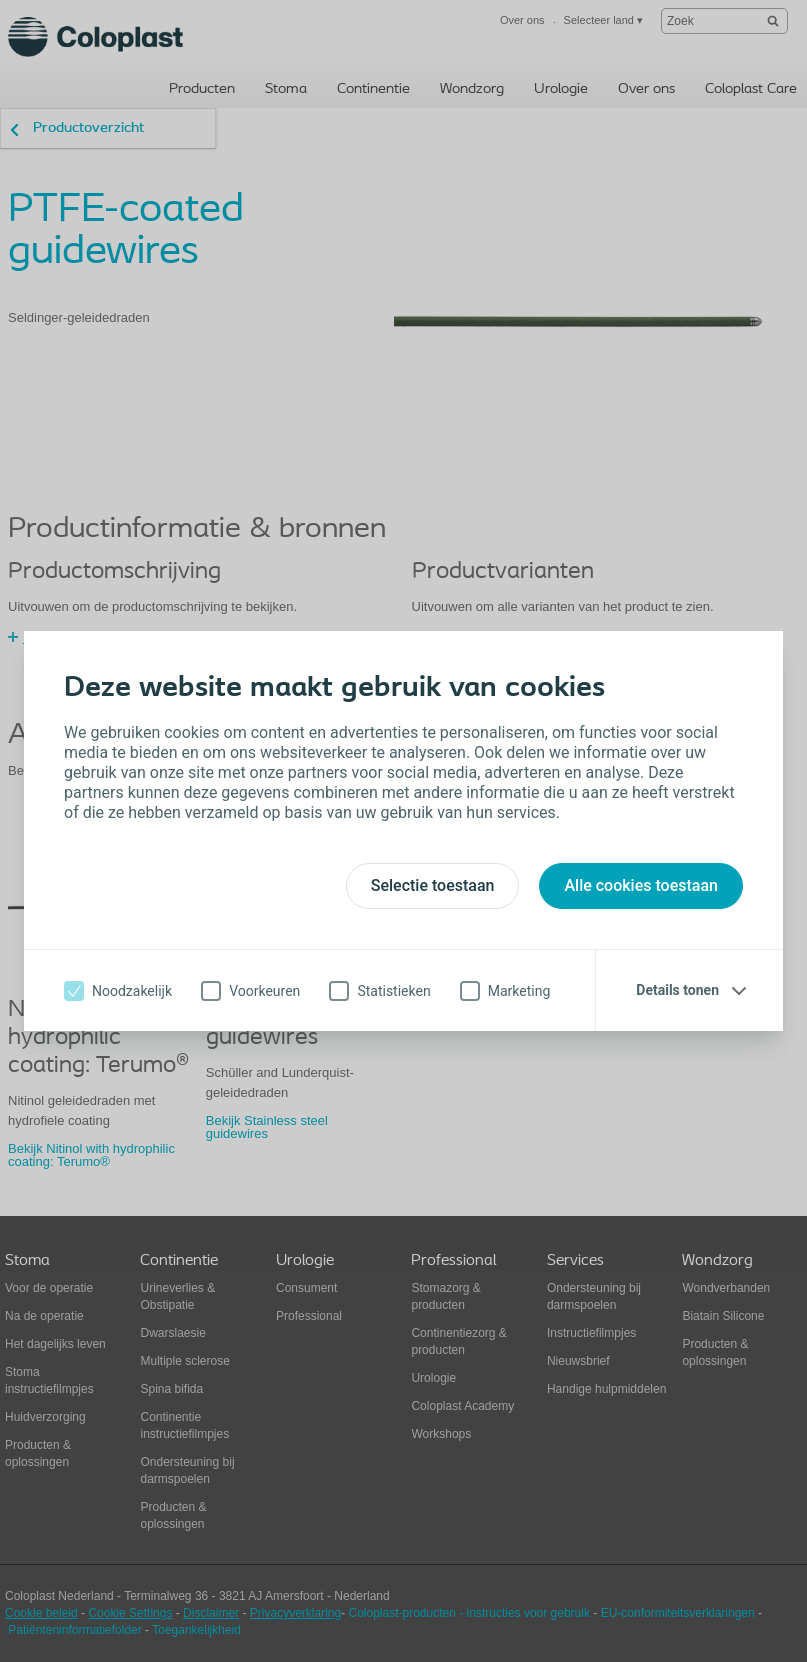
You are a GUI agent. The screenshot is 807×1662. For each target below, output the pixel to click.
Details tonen (677, 990)
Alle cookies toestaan (641, 885)
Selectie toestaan (433, 885)
